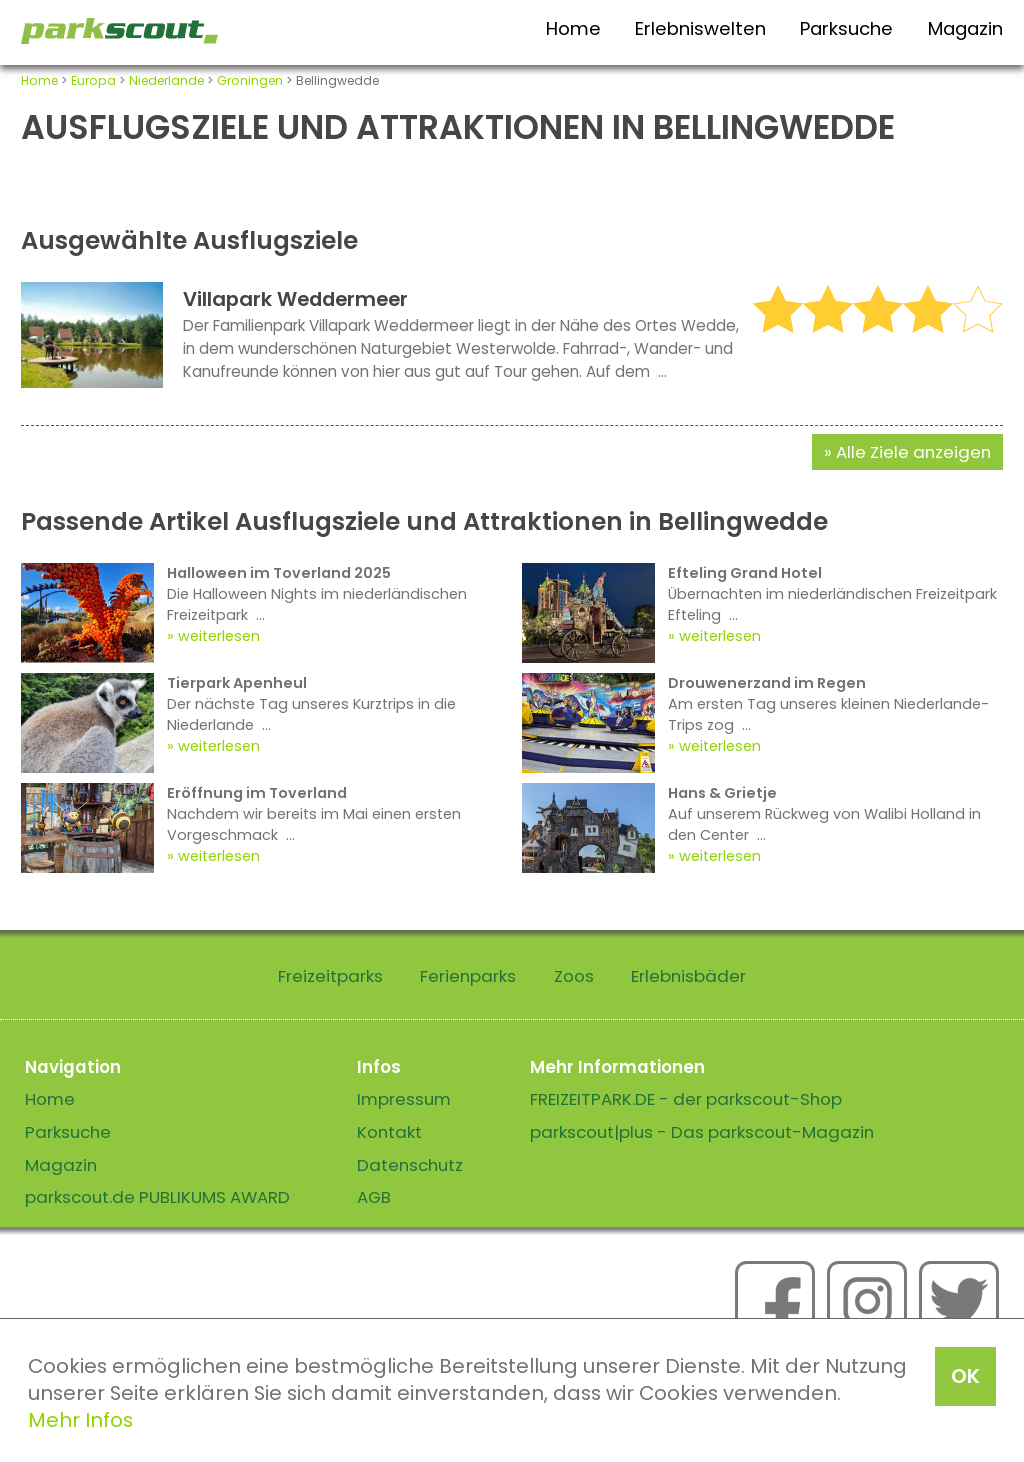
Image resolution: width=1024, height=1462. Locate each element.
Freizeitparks (330, 976)
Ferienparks (468, 976)
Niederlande (166, 80)
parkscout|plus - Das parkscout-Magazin (702, 1132)
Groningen (250, 80)
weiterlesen (219, 636)
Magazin (965, 28)
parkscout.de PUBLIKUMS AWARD (157, 1197)
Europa (93, 80)
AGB (374, 1197)
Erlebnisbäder (688, 976)
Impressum (404, 1099)
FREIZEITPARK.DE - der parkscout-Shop (686, 1099)
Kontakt (389, 1132)
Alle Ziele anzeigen (913, 452)
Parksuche (846, 28)
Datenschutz (410, 1165)
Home (573, 28)
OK (965, 1376)
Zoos (574, 976)
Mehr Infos (80, 1420)
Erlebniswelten (700, 28)
